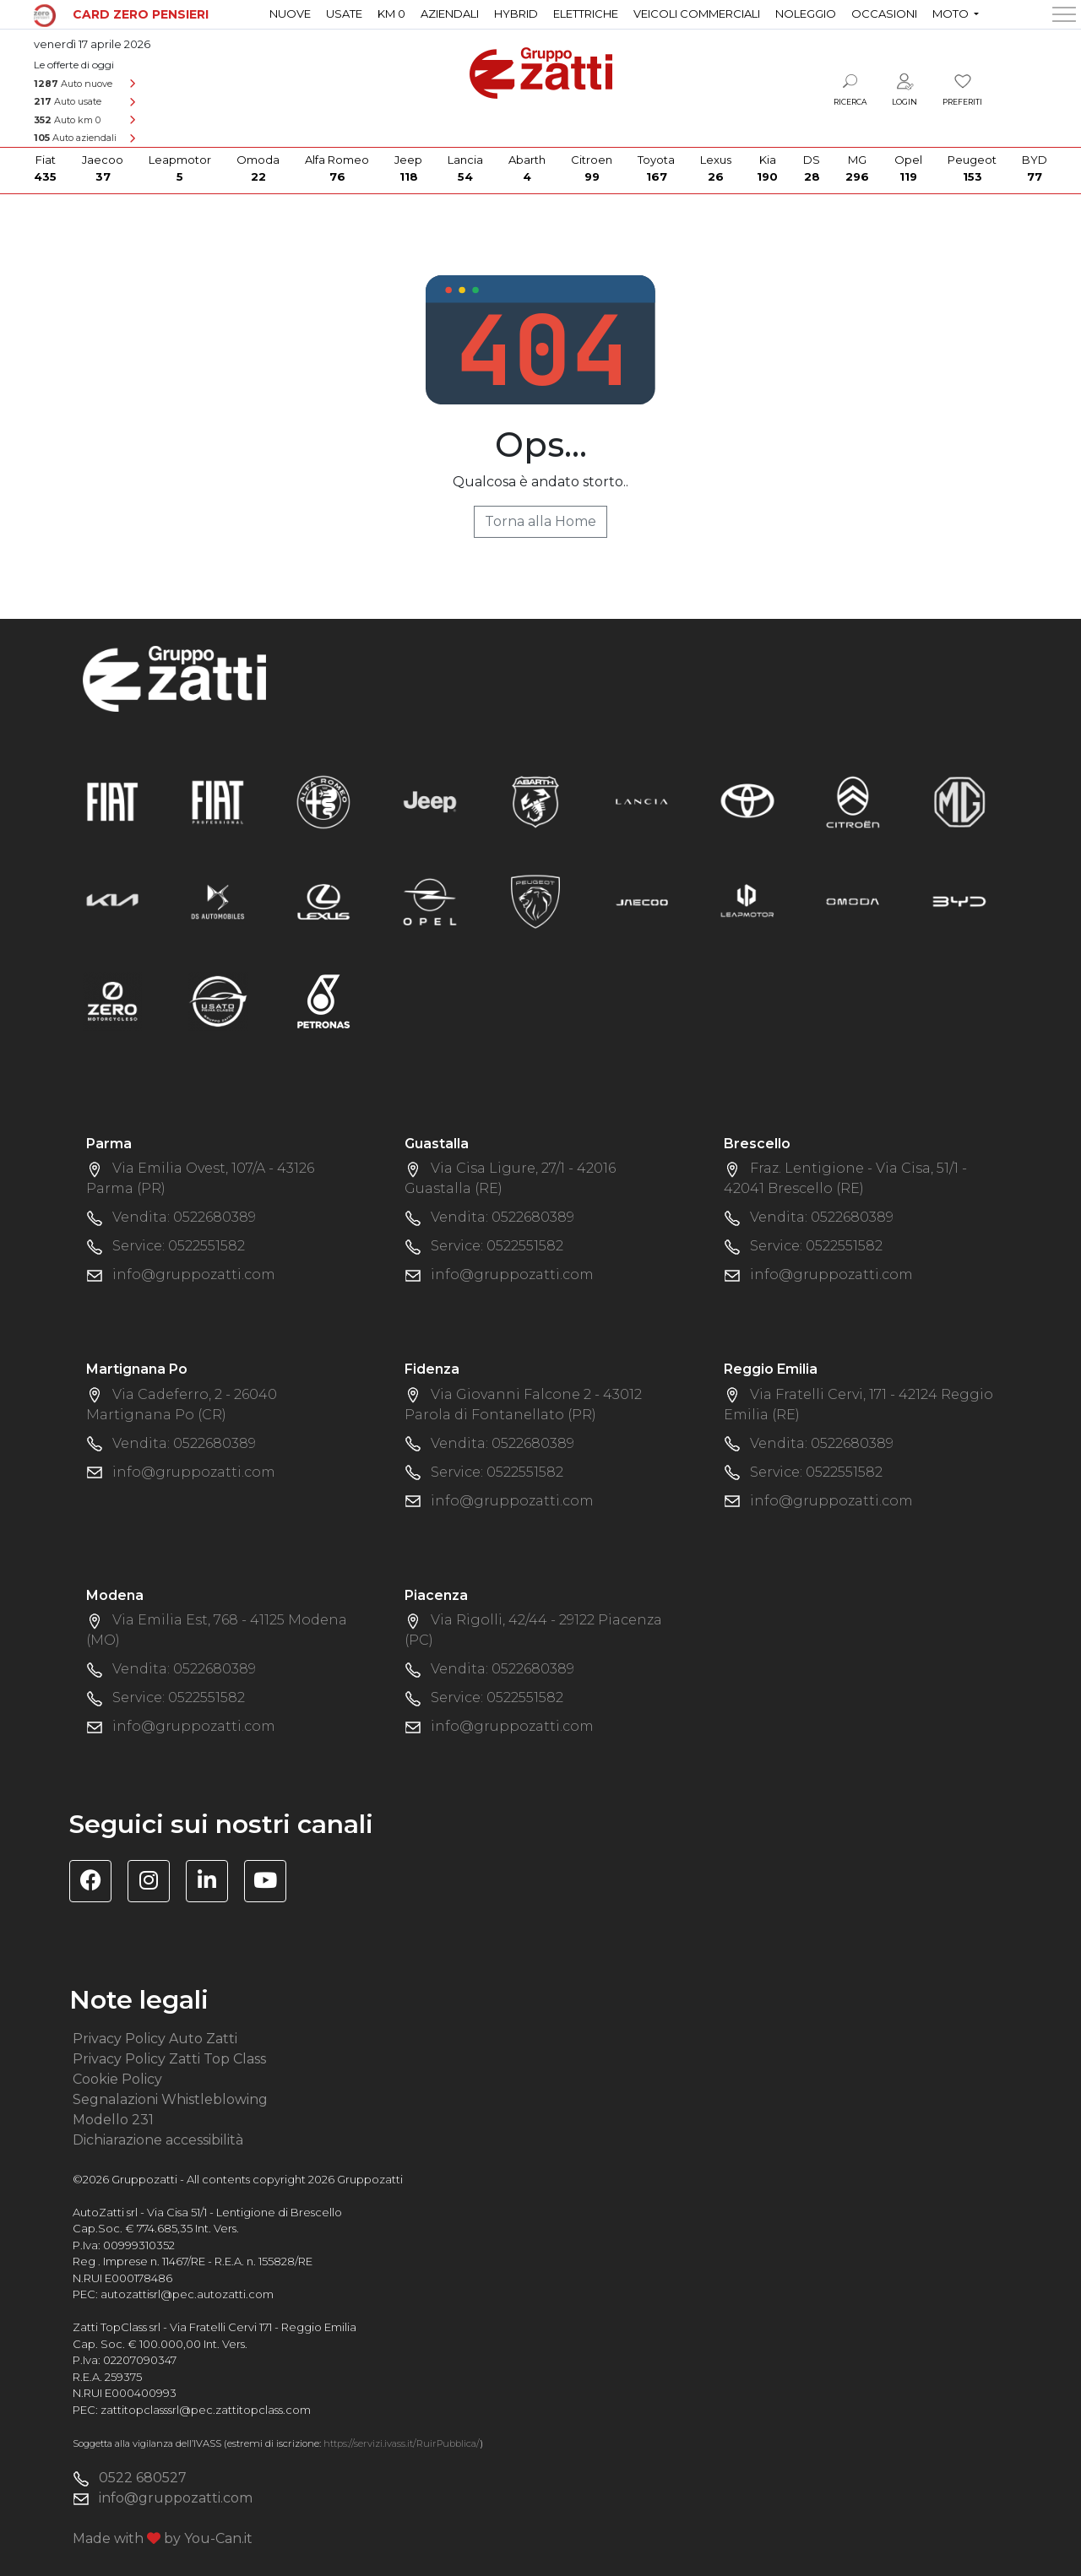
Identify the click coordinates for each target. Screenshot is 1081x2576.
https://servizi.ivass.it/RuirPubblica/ (401, 2443)
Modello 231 (113, 2120)
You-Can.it (218, 2538)
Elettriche (585, 13)
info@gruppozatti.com (193, 1274)
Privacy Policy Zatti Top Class (169, 2059)
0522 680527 (143, 2478)
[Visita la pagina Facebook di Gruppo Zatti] (96, 1883)
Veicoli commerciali (696, 13)
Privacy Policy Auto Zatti (155, 2039)
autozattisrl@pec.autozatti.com (187, 2294)
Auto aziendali (75, 138)
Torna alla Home (540, 521)
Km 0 (391, 13)
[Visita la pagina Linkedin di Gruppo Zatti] (213, 1883)
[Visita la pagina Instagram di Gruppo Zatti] (155, 1883)
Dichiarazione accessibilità (158, 2140)
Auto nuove (73, 83)
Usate (344, 13)
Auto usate (67, 101)
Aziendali (450, 13)
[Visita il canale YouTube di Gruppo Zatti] (271, 1883)
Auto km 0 (67, 120)
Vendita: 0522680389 (184, 1217)
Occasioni (884, 13)
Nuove (290, 13)
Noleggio (805, 13)
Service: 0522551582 (178, 1246)
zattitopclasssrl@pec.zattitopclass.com (205, 2409)
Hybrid (516, 13)
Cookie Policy (117, 2079)
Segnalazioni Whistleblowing (170, 2099)
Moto (951, 13)
